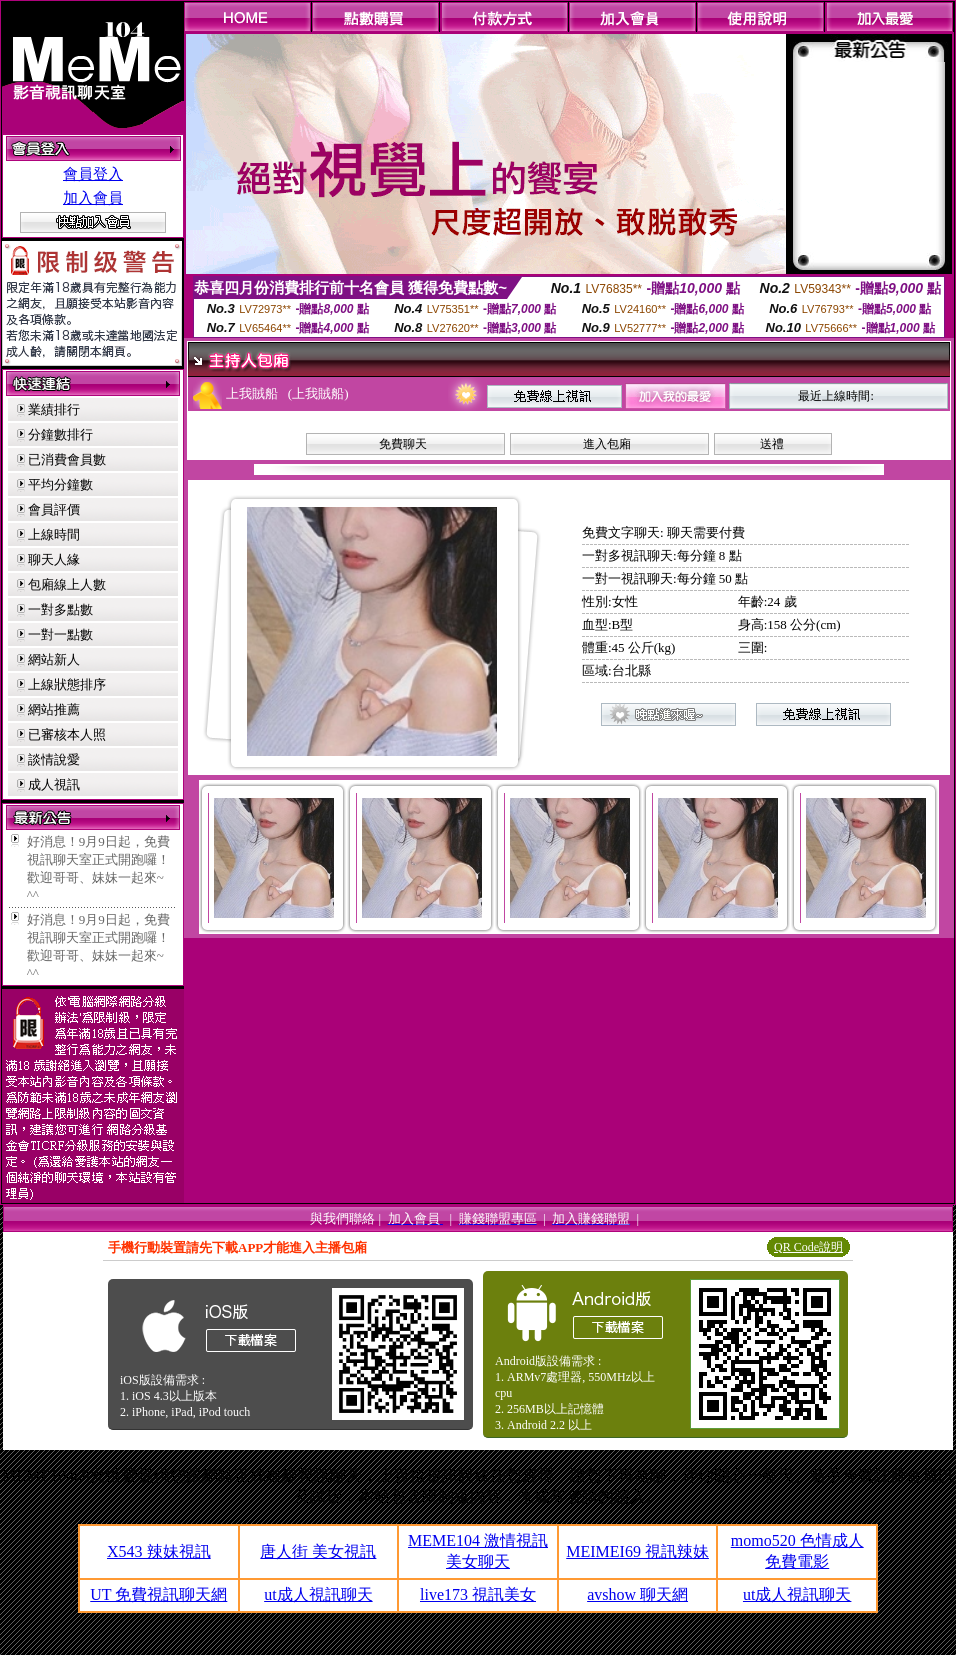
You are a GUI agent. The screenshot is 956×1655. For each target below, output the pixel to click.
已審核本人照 (67, 734)
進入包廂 (607, 444)
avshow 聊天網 (637, 1594)
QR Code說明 (808, 1247)
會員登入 (93, 174)
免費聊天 (403, 444)
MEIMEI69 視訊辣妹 (637, 1551)
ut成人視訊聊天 (318, 1594)
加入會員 (93, 198)
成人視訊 (54, 784)
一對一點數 (60, 634)
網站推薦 (54, 709)
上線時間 (54, 534)
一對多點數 (60, 609)
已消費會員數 (67, 459)
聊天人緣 (54, 559)
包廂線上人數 (67, 584)
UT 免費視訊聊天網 (158, 1594)
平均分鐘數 (60, 484)
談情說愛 (54, 759)
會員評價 (54, 509)
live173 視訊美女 (478, 1594)
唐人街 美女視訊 (318, 1551)
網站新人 (54, 659)
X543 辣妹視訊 (159, 1551)
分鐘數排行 (60, 434)
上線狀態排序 (67, 684)
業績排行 (54, 409)
